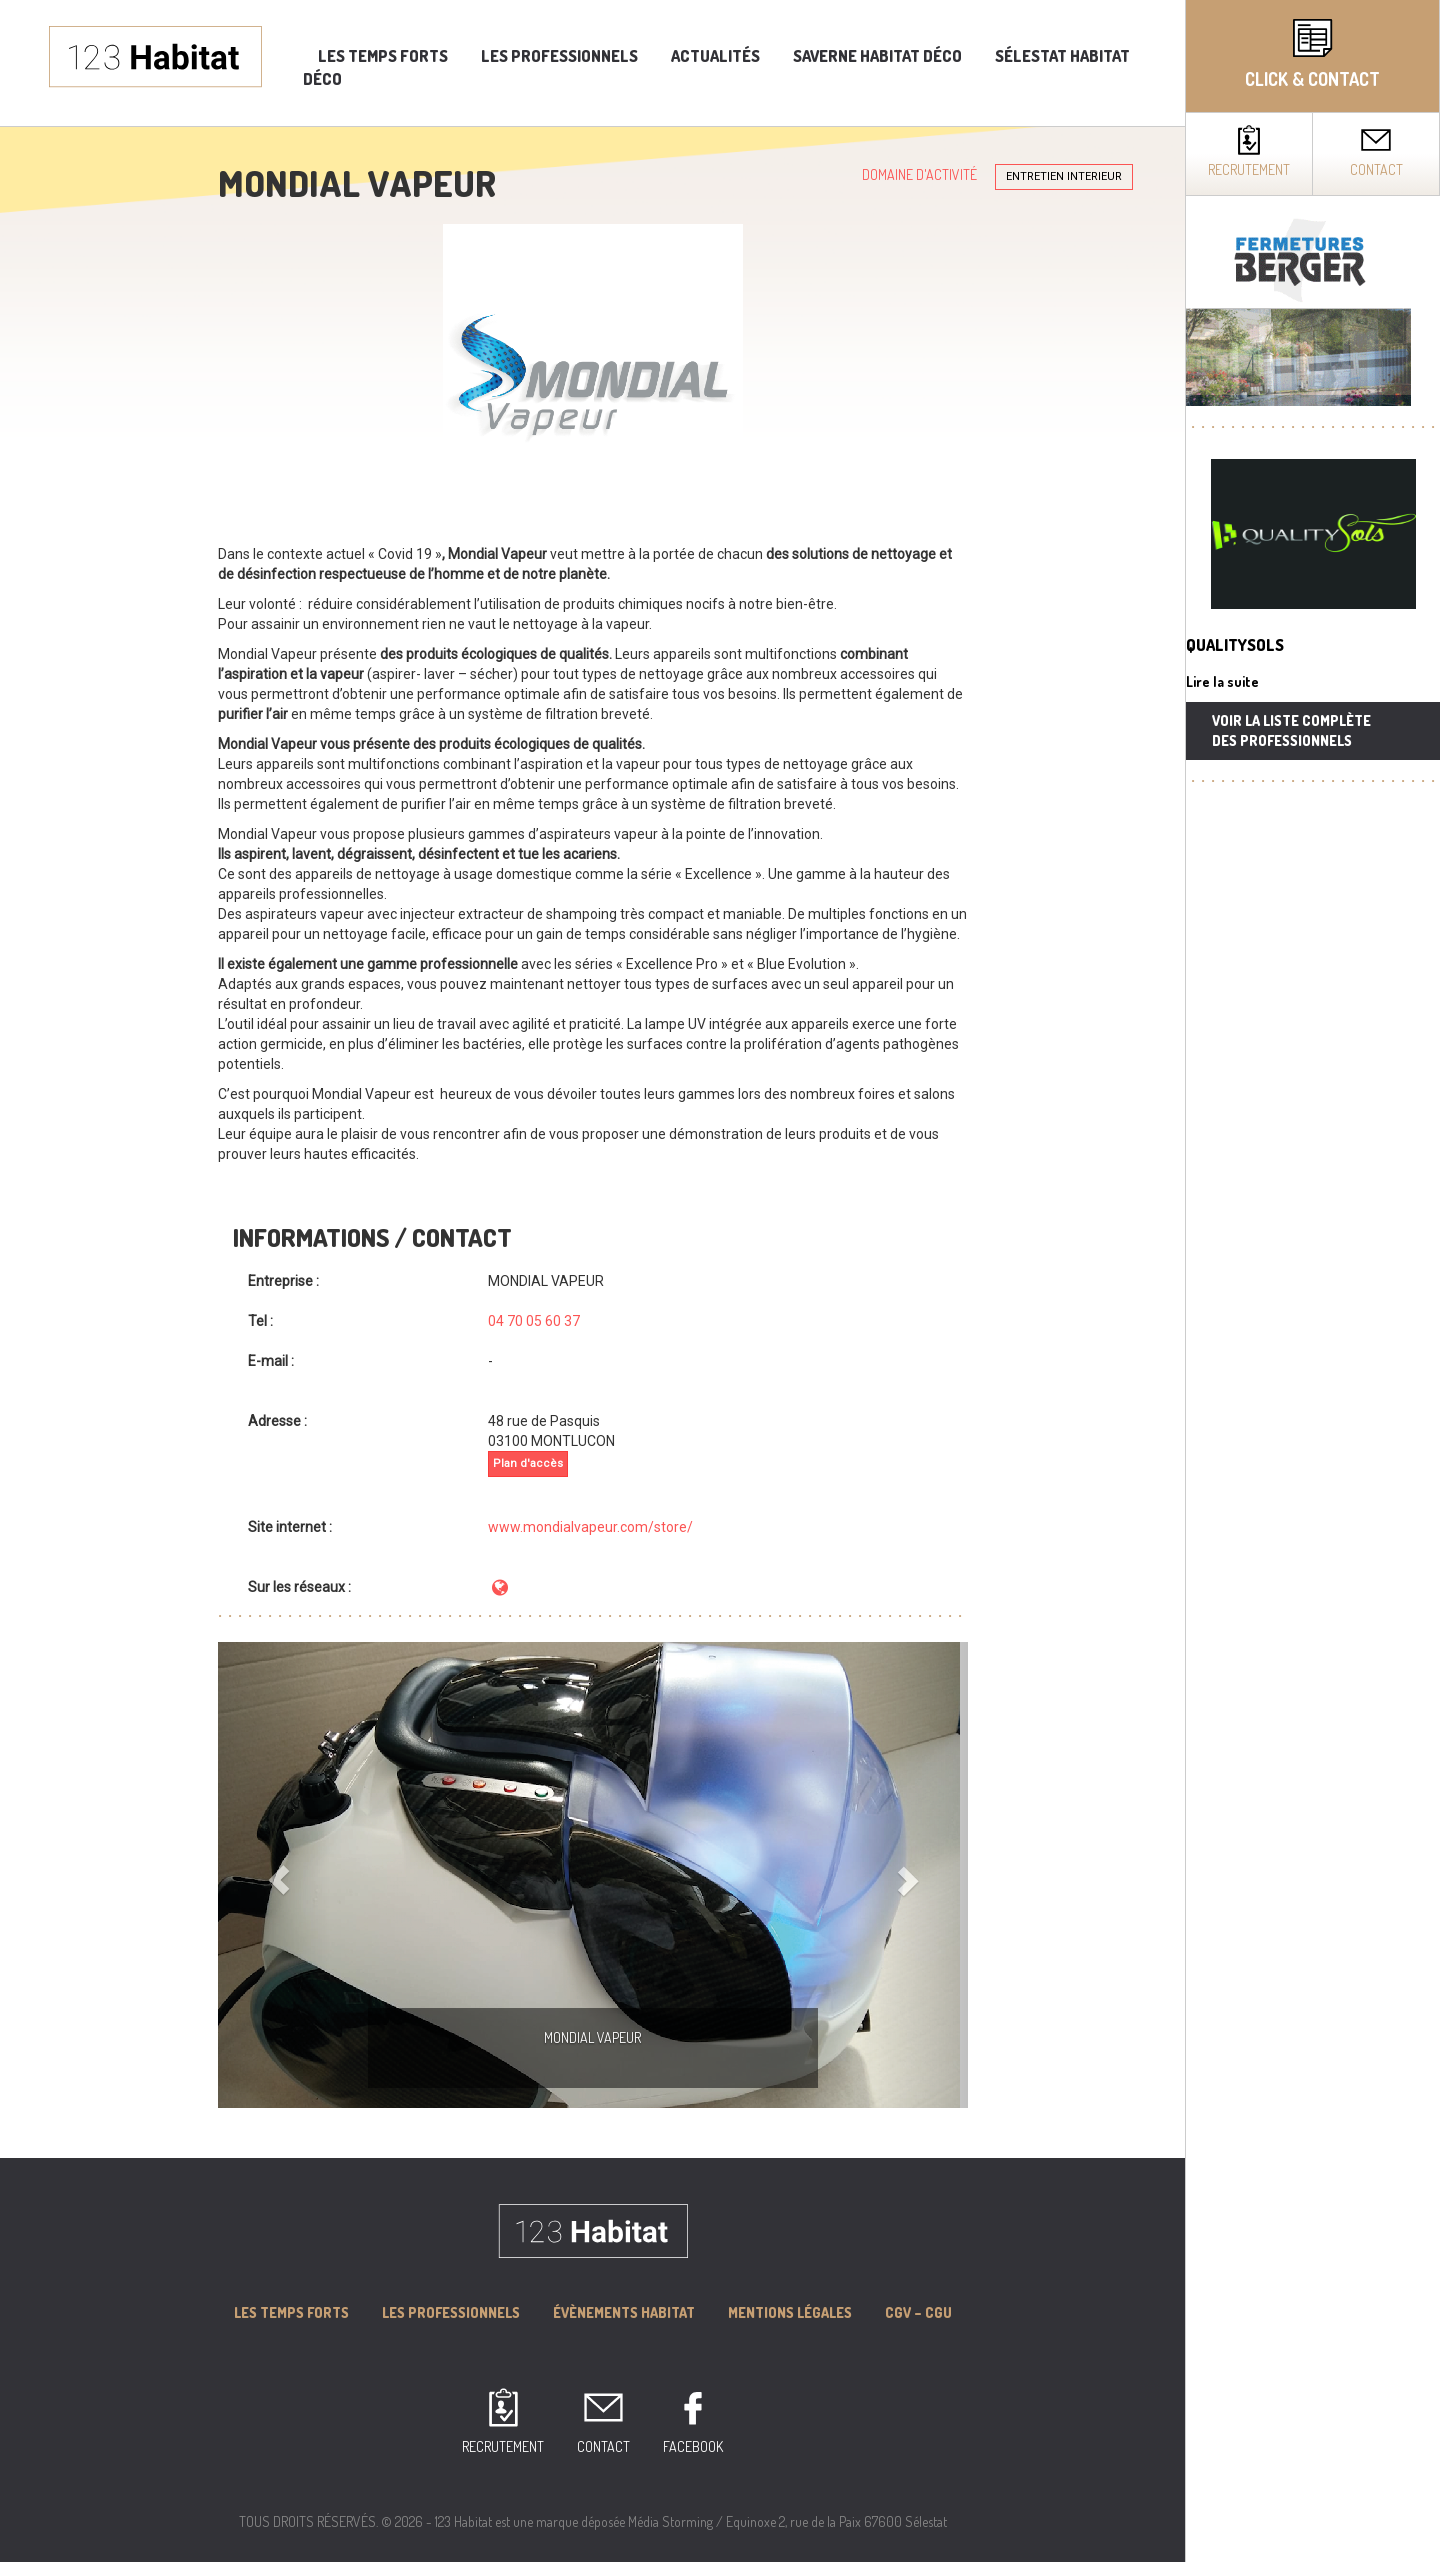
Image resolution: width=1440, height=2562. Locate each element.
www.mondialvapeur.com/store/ (590, 1527)
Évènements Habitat (624, 2312)
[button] (274, 1875)
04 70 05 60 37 (534, 1321)
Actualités (715, 56)
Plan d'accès (528, 1463)
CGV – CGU (918, 2312)
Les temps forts (383, 56)
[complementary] (1312, 1281)
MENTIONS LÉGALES (790, 2312)
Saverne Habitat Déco (877, 56)
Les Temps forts (291, 2312)
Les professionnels (559, 56)
